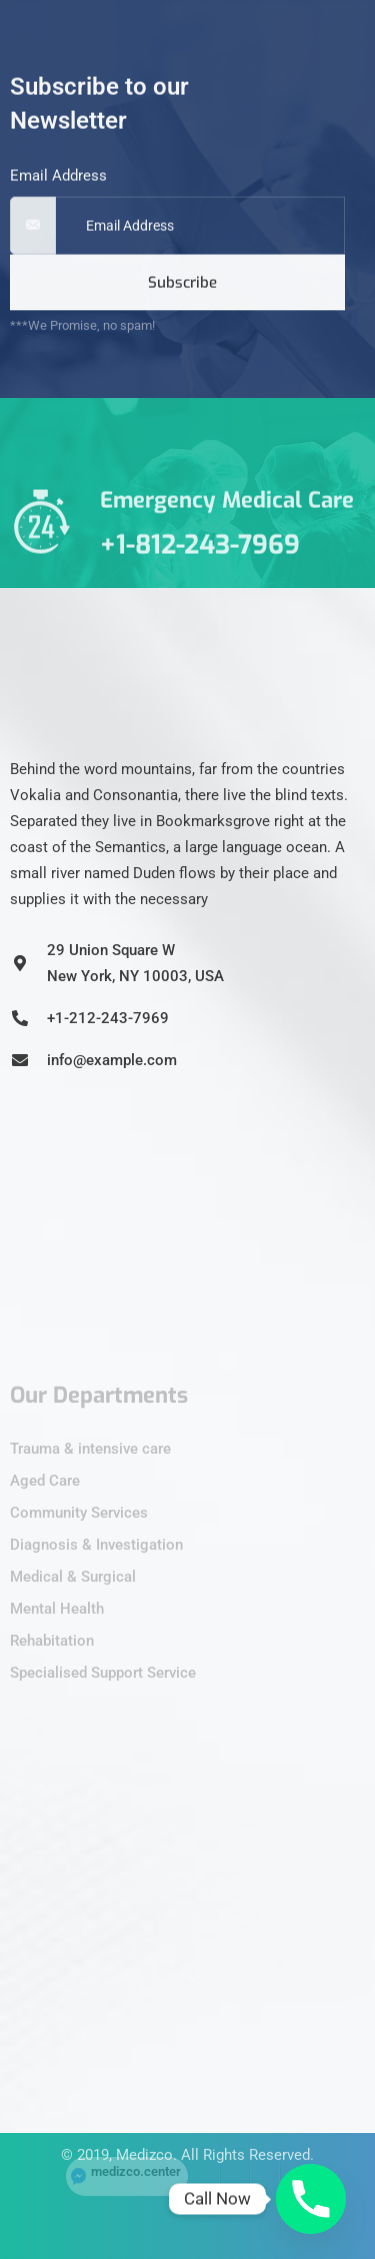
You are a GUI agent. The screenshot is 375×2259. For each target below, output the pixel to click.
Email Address (58, 193)
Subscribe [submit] (182, 300)
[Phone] (311, 2199)
